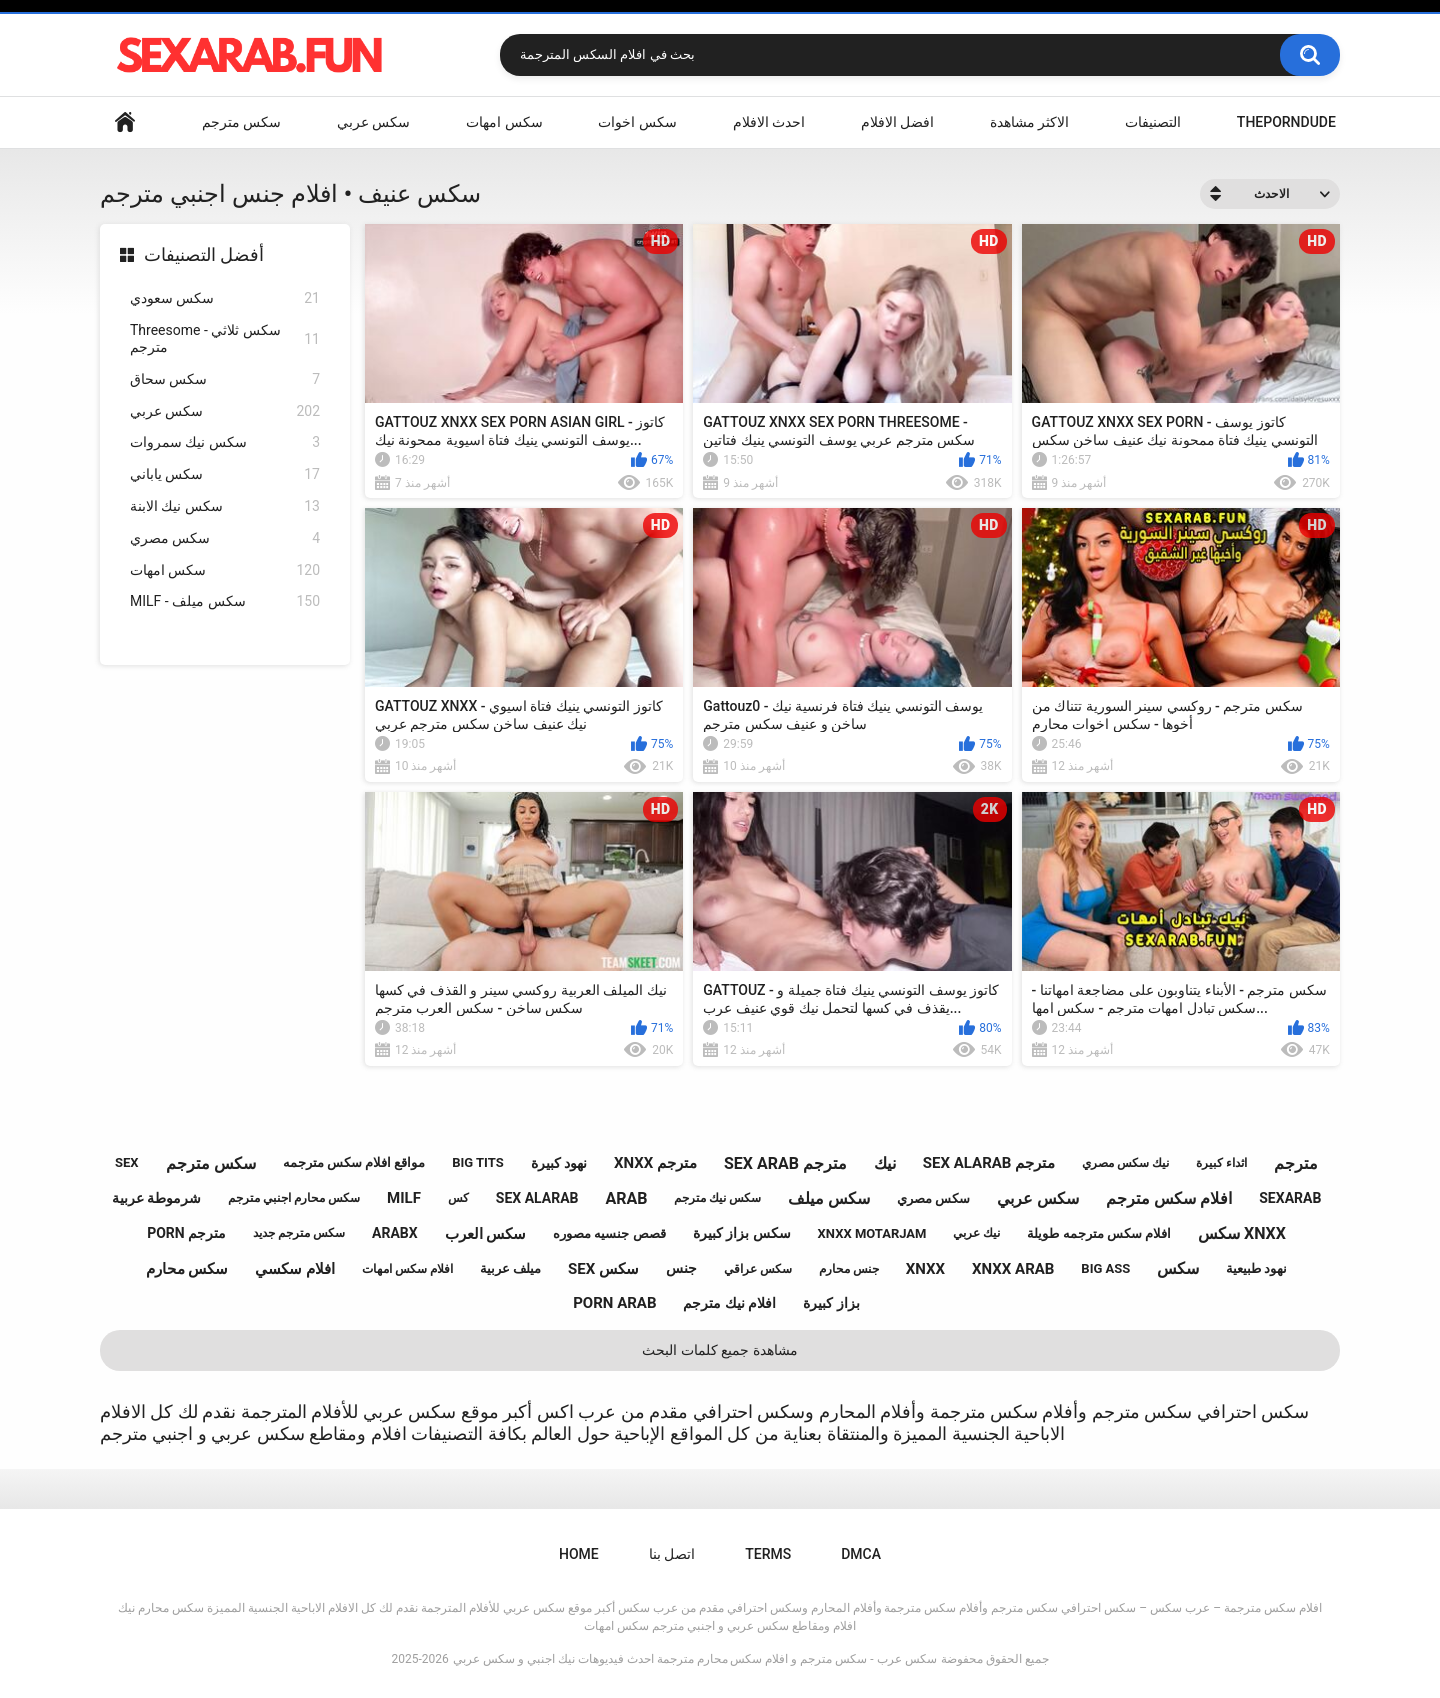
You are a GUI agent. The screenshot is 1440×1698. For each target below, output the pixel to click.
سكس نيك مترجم (717, 1198)
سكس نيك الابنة (225, 506)
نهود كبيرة (559, 1163)
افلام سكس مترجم (1169, 1198)
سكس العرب (486, 1234)
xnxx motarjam (872, 1233)
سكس (1178, 1268)
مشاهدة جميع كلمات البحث (719, 1350)
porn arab (614, 1303)
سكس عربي (373, 122)
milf (404, 1198)
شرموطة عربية (156, 1198)
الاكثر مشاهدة (1029, 122)
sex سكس (603, 1269)
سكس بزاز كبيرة (742, 1233)
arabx (395, 1233)
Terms (768, 1554)
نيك (885, 1163)
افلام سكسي (295, 1269)
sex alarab (537, 1198)
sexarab (1290, 1198)
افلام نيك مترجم (729, 1303)
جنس (681, 1268)
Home (125, 122)
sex (127, 1162)
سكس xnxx (1242, 1233)
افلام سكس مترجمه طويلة (1099, 1233)
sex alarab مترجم (989, 1163)
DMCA (861, 1554)
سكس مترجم (241, 122)
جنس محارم (849, 1269)
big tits (477, 1162)
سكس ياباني (225, 474)
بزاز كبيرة (831, 1303)
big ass (1105, 1268)
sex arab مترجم (785, 1163)
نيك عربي (976, 1233)
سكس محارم (187, 1269)
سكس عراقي (758, 1269)
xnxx (925, 1269)
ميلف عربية (510, 1268)
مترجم (1296, 1163)
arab (626, 1198)
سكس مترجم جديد (299, 1233)
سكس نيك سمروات (225, 442)
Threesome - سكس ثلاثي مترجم (225, 338)
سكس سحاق (225, 379)
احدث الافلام (769, 122)
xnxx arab (1013, 1269)
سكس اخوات (637, 122)
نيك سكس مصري (1125, 1163)
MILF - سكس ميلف (225, 601)
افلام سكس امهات (407, 1269)
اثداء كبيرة (1221, 1163)
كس (458, 1198)
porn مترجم (186, 1233)
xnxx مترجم (655, 1163)
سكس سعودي (225, 298)
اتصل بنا (672, 1554)
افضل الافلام (897, 122)
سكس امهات (504, 122)
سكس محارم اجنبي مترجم (294, 1198)
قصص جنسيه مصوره (609, 1233)
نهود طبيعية (1256, 1268)
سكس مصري (225, 538)
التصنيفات (1153, 122)
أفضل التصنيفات (204, 254)
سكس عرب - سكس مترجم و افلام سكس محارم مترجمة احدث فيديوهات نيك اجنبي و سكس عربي (695, 1659)
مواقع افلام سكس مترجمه (354, 1162)
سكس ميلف (829, 1198)
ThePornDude (1286, 122)
